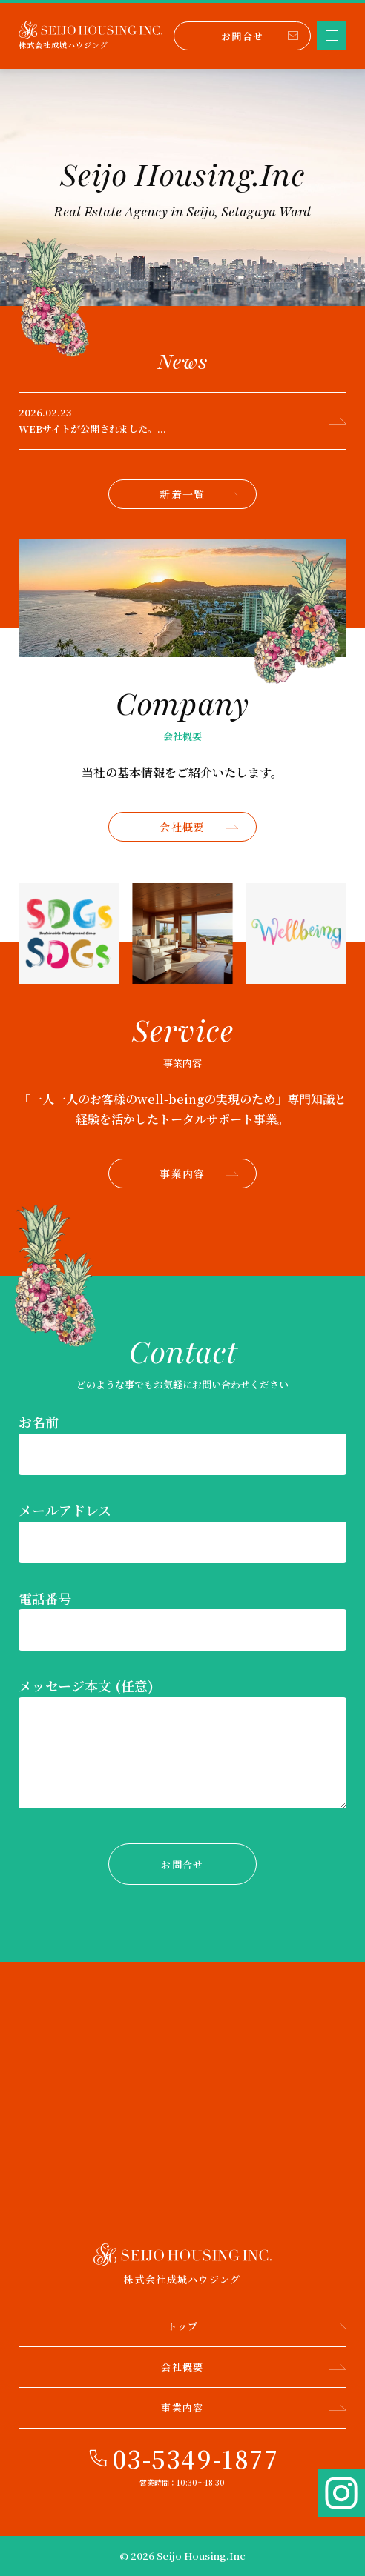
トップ (257, 2326)
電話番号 (45, 1598)
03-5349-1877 (195, 2458)
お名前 (39, 1421)
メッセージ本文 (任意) (86, 1685)
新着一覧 (199, 494)
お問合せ (259, 36)
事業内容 (199, 1173)
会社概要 (199, 826)
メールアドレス (65, 1510)
